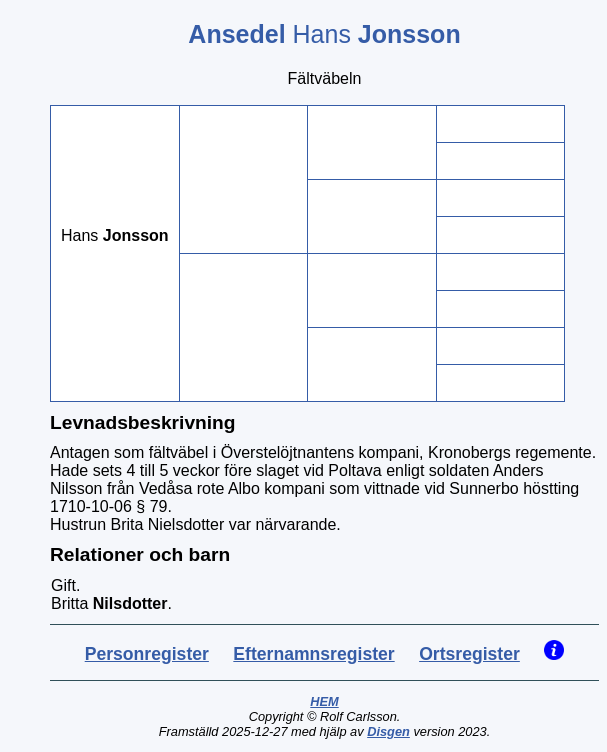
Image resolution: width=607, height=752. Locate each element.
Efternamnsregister (313, 654)
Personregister (147, 654)
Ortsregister (469, 654)
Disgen (388, 731)
